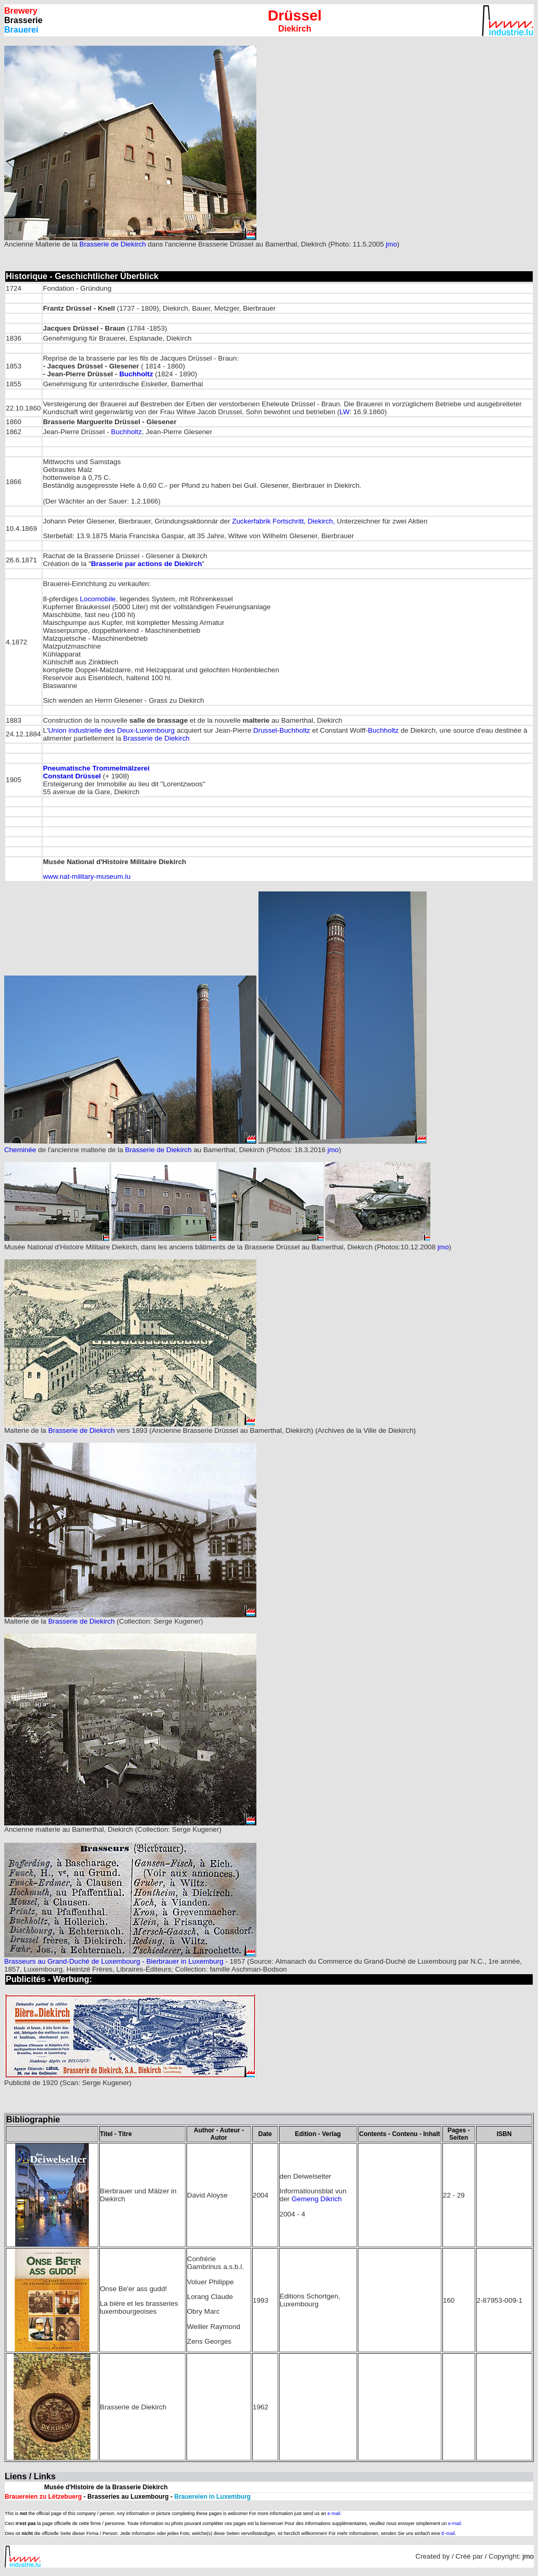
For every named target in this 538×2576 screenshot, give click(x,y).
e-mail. (334, 2513)
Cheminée (20, 1150)
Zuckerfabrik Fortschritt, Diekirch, (284, 521)
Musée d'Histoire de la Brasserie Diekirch (106, 2487)
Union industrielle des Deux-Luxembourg (111, 730)
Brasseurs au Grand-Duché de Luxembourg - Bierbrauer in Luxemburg (113, 1961)
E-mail (448, 2533)
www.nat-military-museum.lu (87, 876)
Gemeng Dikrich (317, 2199)
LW (344, 412)
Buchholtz (136, 374)
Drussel (265, 730)
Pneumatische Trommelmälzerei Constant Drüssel (96, 772)
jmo (391, 244)
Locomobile (98, 599)
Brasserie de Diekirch (112, 244)
